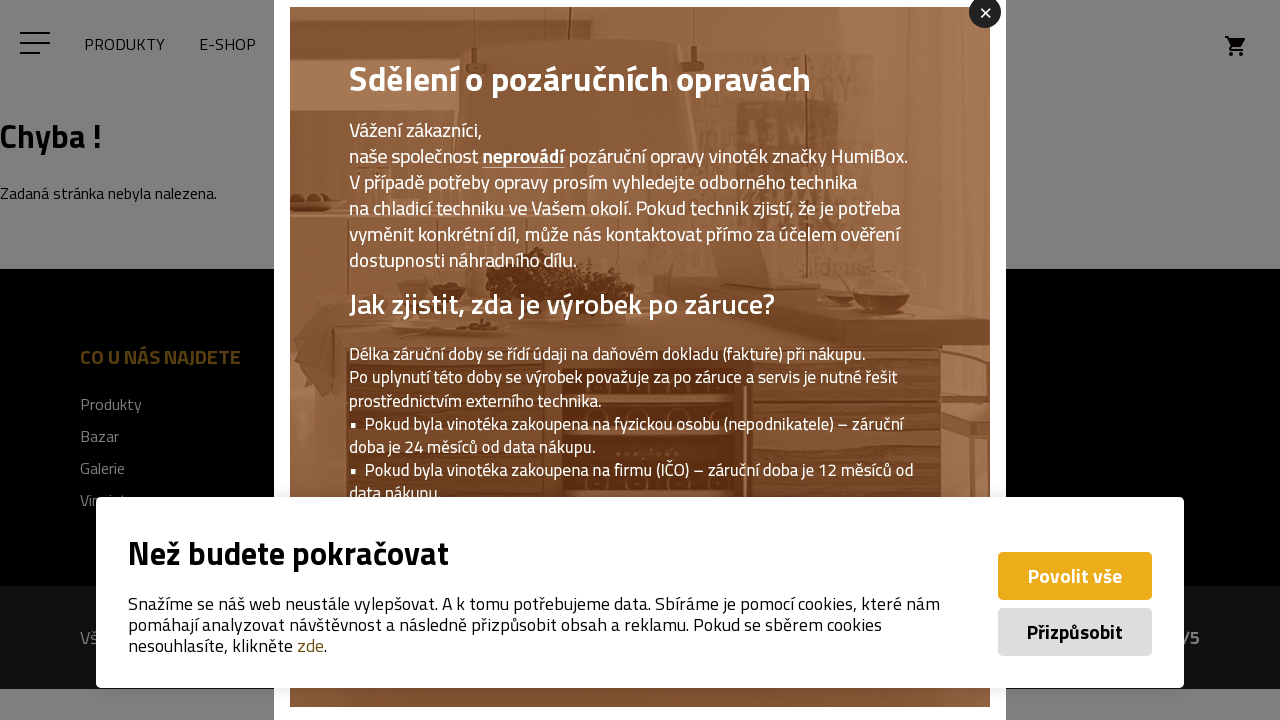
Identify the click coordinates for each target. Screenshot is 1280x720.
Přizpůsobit (1075, 631)
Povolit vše (1075, 575)
